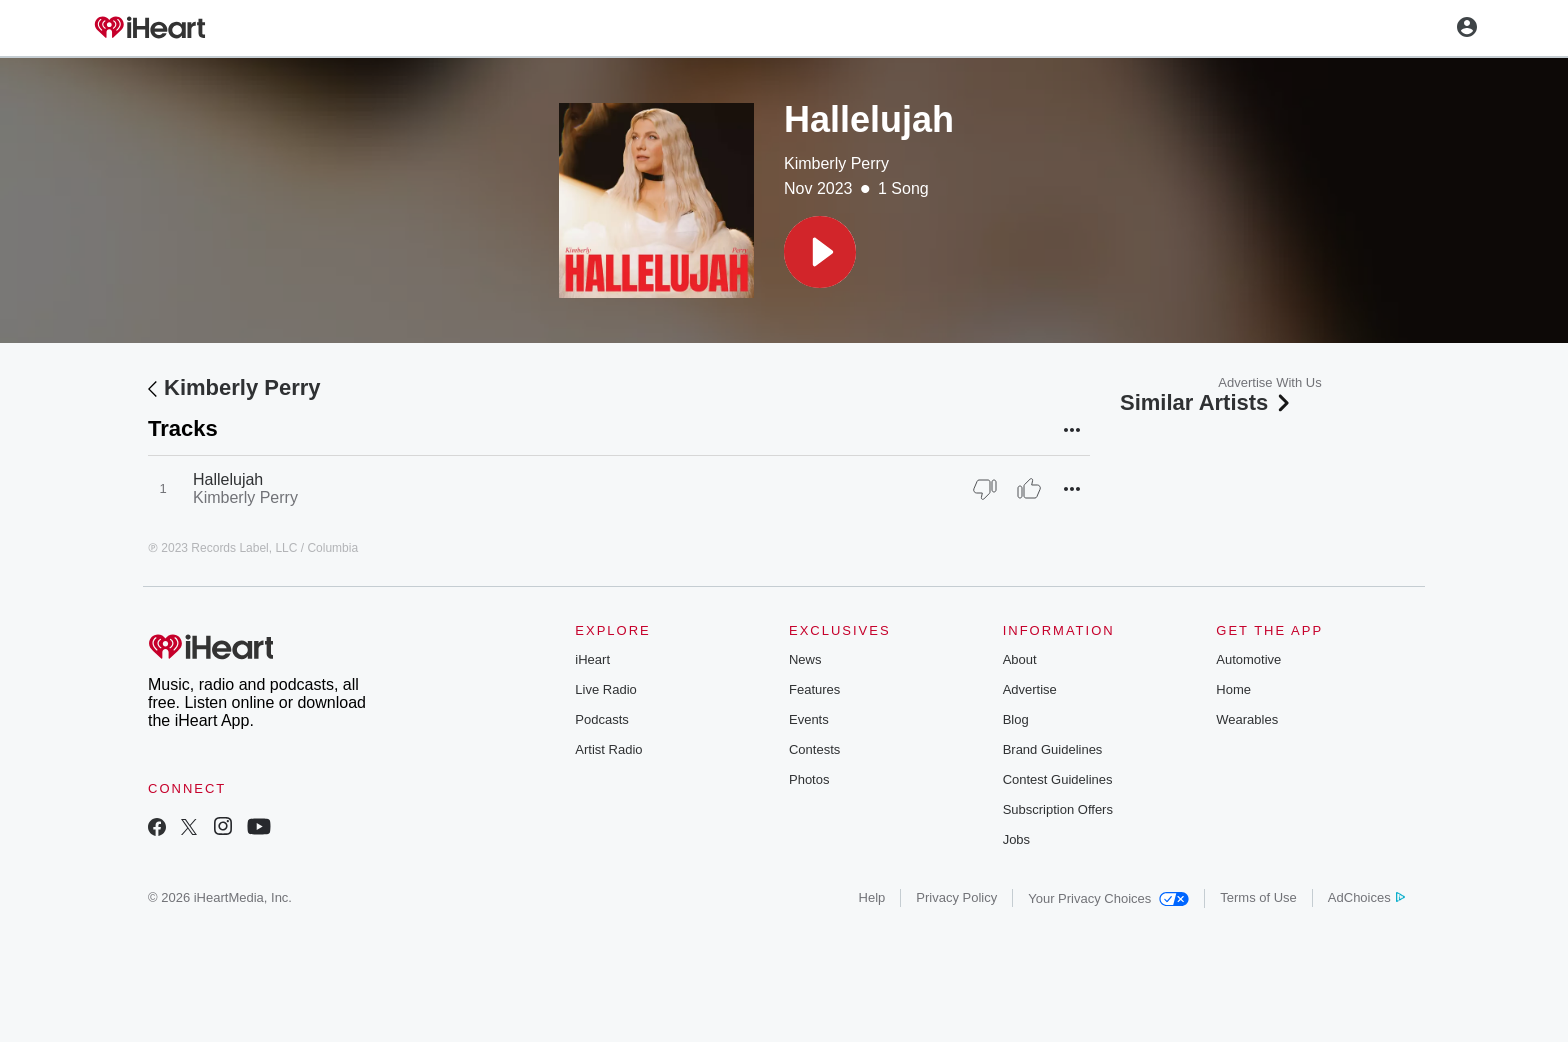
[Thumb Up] (1029, 489)
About (1020, 659)
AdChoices (1366, 897)
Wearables (1247, 719)
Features (814, 689)
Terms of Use (1258, 897)
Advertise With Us (1269, 382)
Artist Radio (608, 749)
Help (872, 897)
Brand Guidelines (1053, 749)
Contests (814, 749)
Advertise (1030, 689)
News (805, 659)
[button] (820, 252)
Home (1233, 689)
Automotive (1248, 659)
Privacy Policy (956, 897)
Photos (809, 779)
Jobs (1016, 839)
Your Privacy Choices (1108, 898)
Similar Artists (1207, 402)
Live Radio (605, 689)
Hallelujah (228, 479)
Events (809, 719)
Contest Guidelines (1058, 779)
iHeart (592, 659)
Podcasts (601, 719)
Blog (1016, 719)
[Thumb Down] (985, 489)
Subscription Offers (1058, 809)
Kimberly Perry (836, 163)
